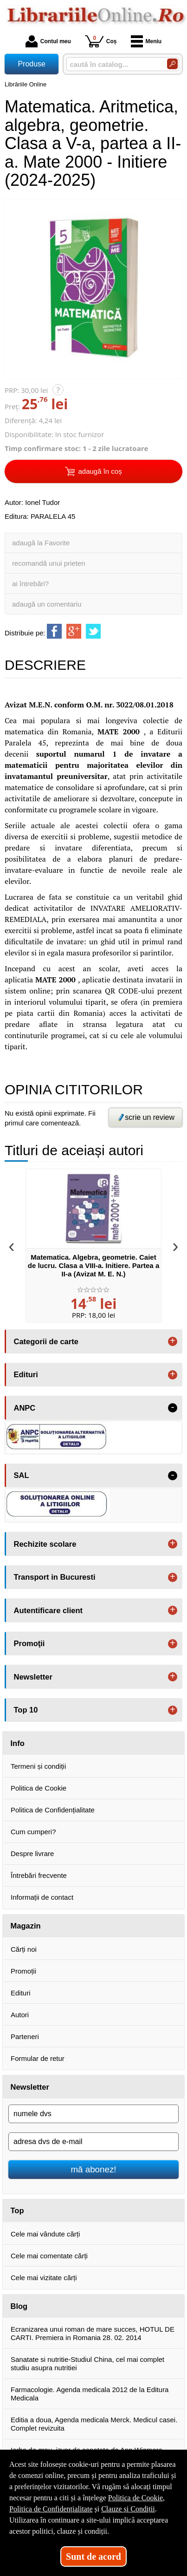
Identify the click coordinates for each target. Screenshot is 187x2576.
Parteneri (25, 2036)
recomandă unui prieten (48, 563)
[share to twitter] (93, 631)
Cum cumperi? (33, 1832)
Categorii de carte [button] (46, 1341)
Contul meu (48, 41)
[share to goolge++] (73, 631)
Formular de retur (37, 2058)
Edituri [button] (26, 1374)
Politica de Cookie (38, 1788)
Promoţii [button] (29, 1643)
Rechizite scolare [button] (45, 1544)
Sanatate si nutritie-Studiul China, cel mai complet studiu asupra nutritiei (87, 2363)
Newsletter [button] (33, 1677)
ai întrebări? (30, 584)
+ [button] (172, 1341)
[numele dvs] (93, 2114)
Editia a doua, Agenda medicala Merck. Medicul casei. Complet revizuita (94, 2424)
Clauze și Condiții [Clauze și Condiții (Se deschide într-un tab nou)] (128, 2509)
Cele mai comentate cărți (49, 2256)
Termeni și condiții (38, 1766)
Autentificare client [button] (48, 1610)
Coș (101, 41)
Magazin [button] (26, 1926)
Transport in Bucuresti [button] (55, 1577)
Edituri (21, 1993)
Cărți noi (24, 1949)
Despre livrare (32, 1853)
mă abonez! (93, 2169)
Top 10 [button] (26, 1710)
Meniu (146, 41)
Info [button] (18, 1743)
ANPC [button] (25, 1408)
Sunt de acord (93, 2556)
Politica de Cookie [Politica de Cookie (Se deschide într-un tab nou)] (135, 2498)
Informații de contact (42, 1897)
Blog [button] (19, 2306)
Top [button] (17, 2210)
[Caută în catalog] (172, 64)
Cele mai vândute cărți (45, 2234)
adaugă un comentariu (46, 604)
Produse (31, 64)
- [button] (172, 1407)
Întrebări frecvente (39, 1875)
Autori (20, 2015)
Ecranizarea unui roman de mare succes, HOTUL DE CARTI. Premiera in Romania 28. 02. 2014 (92, 2333)
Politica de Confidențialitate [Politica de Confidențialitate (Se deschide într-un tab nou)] (51, 2509)
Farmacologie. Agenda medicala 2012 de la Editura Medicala (89, 2394)
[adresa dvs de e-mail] (93, 2141)
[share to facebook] (54, 631)
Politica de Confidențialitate (53, 1810)
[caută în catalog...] (113, 64)
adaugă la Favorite (41, 543)
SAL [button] (21, 1475)
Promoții (23, 1971)
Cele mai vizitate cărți (44, 2278)
